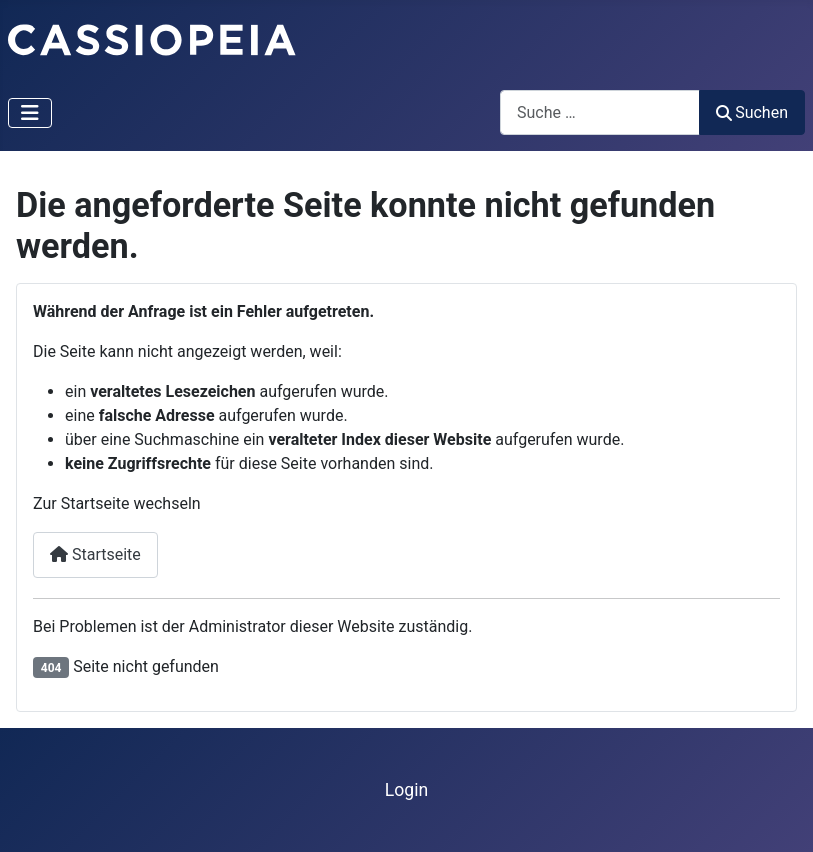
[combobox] (600, 112)
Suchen (752, 112)
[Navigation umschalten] (30, 113)
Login (406, 790)
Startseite (95, 554)
